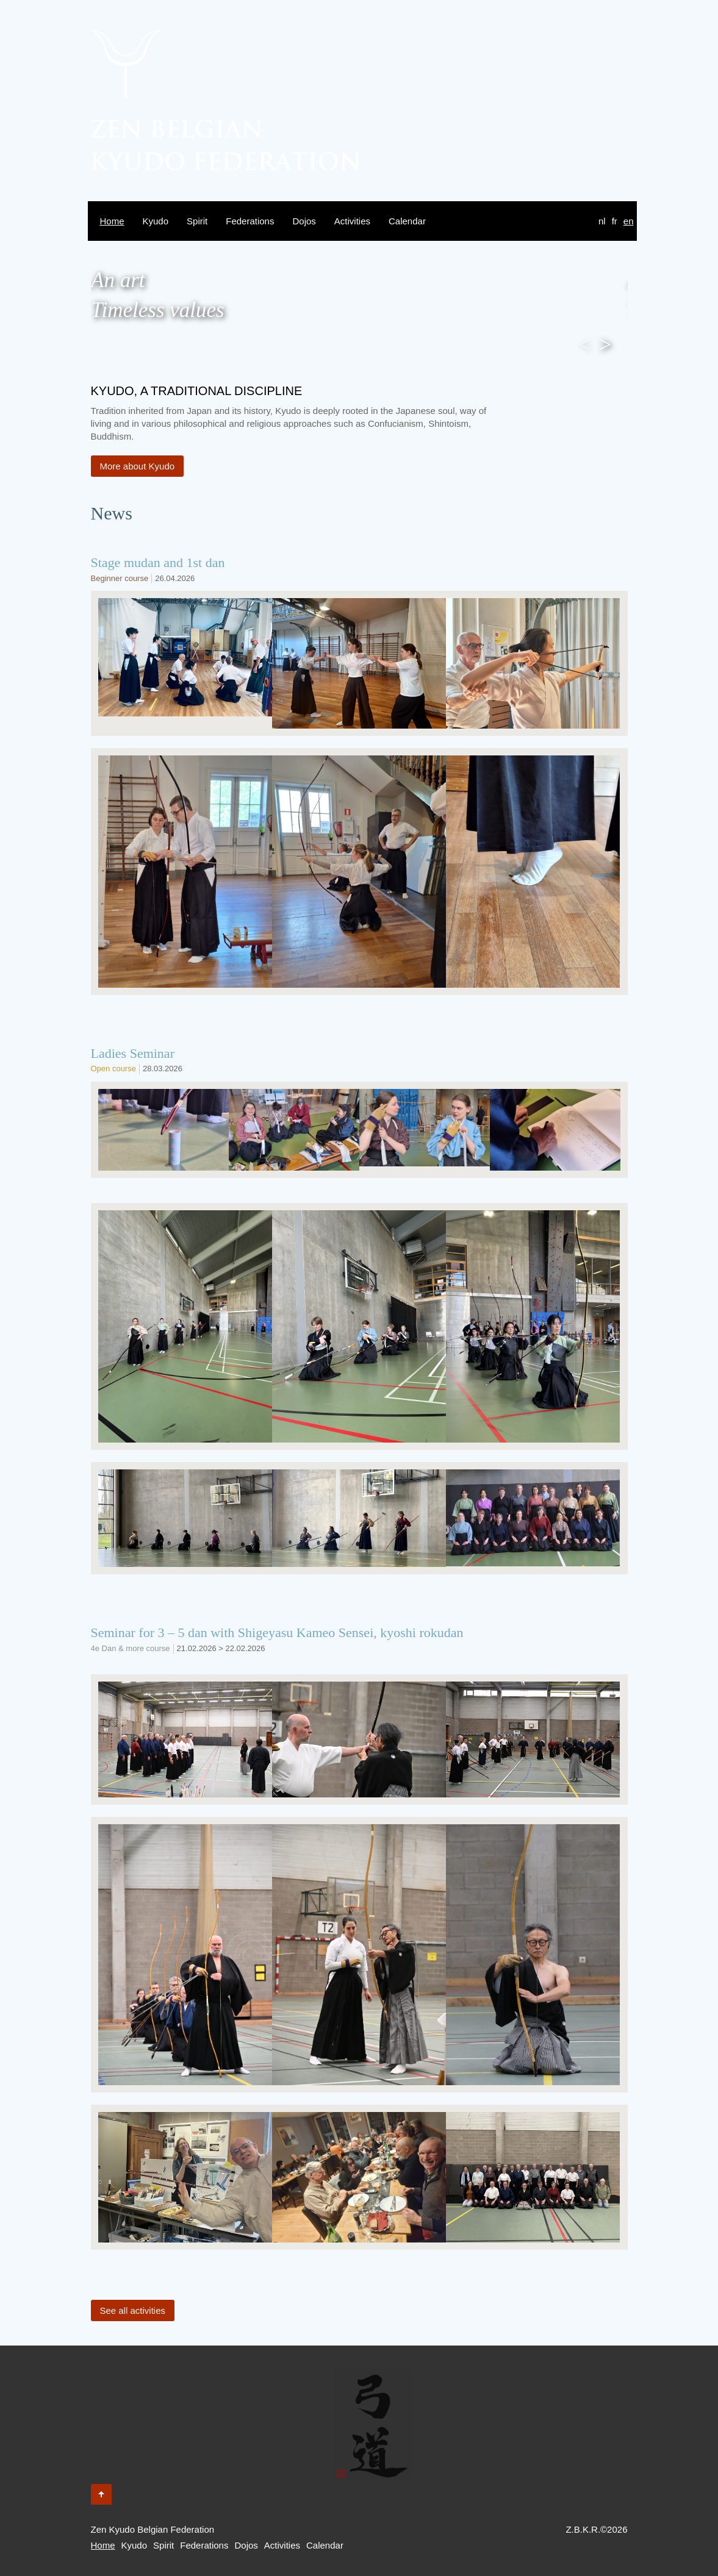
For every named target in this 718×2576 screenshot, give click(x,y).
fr (614, 221)
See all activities (133, 2310)
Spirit (197, 221)
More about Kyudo (137, 466)
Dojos (303, 221)
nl (602, 221)
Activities (352, 221)
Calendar (407, 221)
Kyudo (156, 221)
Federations (250, 221)
